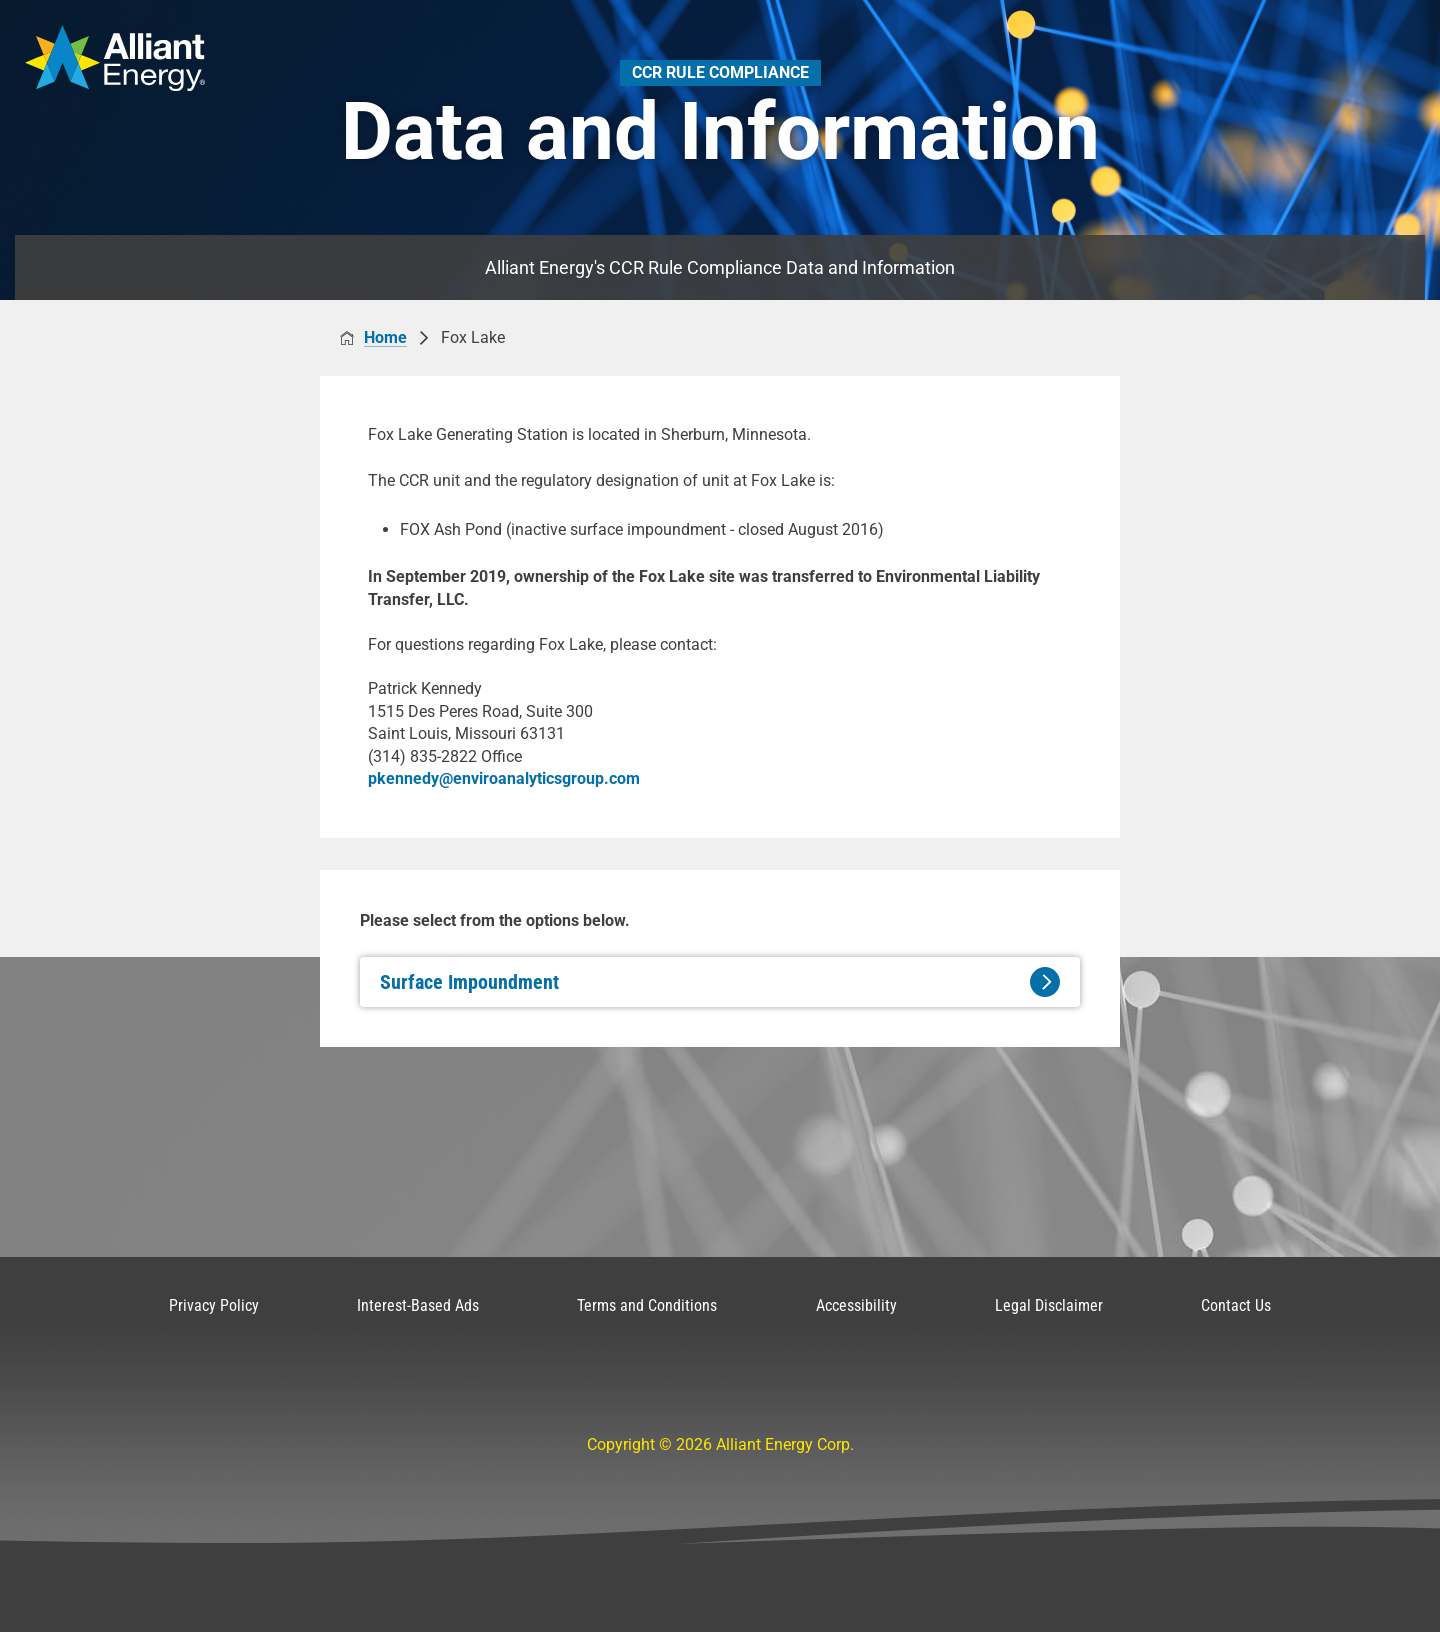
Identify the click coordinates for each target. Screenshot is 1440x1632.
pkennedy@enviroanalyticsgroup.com (504, 778)
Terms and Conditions (647, 1305)
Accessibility (856, 1305)
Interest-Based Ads (418, 1305)
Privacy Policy (214, 1305)
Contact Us (1236, 1305)
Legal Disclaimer (1049, 1305)
